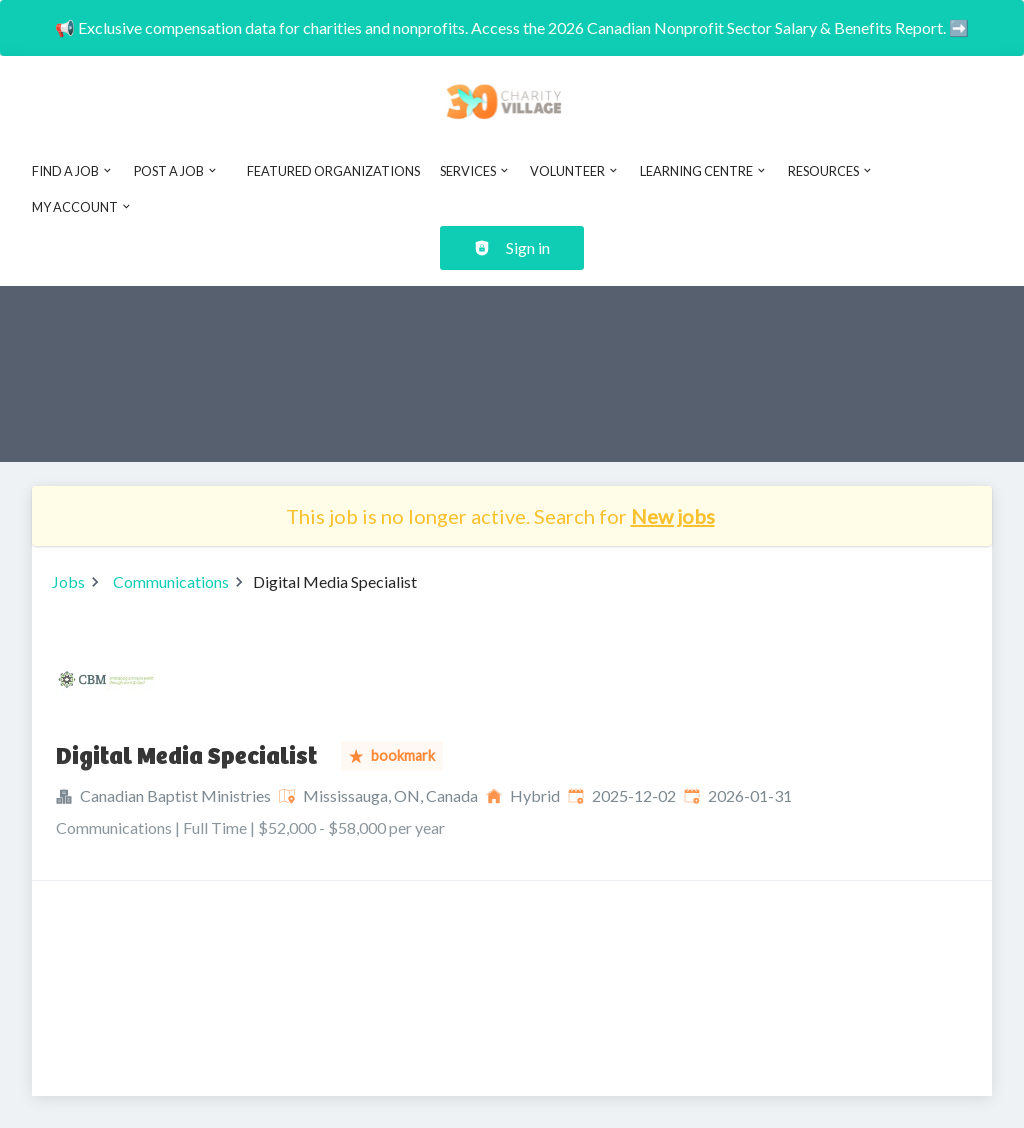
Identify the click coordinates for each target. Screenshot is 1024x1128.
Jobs (68, 581)
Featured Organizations (333, 171)
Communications (171, 581)
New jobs (673, 516)
